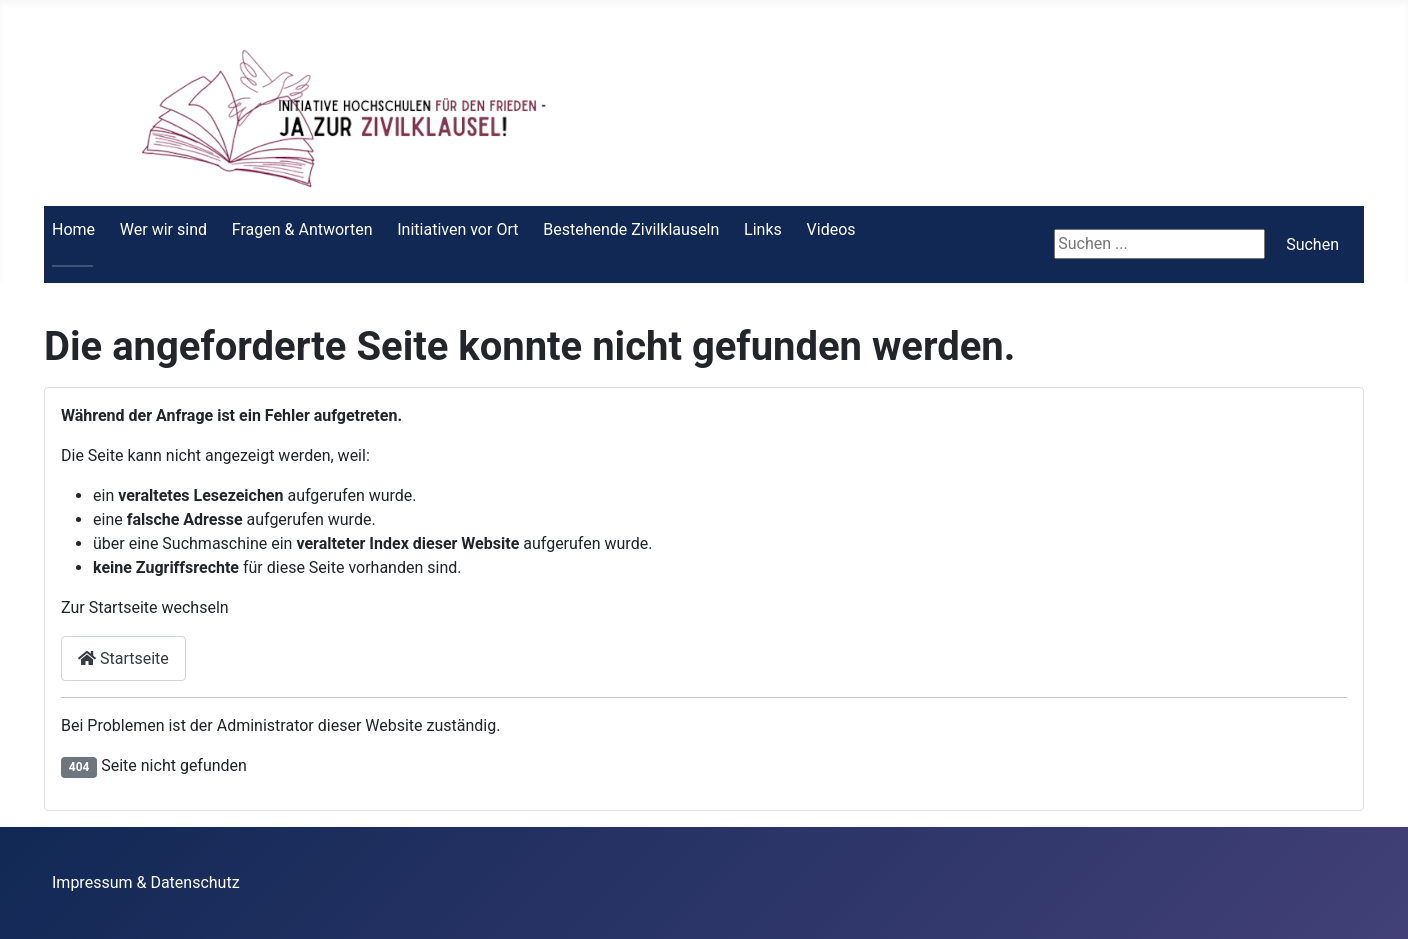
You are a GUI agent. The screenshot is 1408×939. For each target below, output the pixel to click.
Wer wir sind (163, 229)
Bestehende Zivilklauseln (631, 229)
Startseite (123, 658)
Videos (831, 229)
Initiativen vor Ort (457, 229)
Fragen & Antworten (302, 229)
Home (73, 229)
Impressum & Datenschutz (146, 882)
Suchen (1312, 244)
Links (763, 229)
